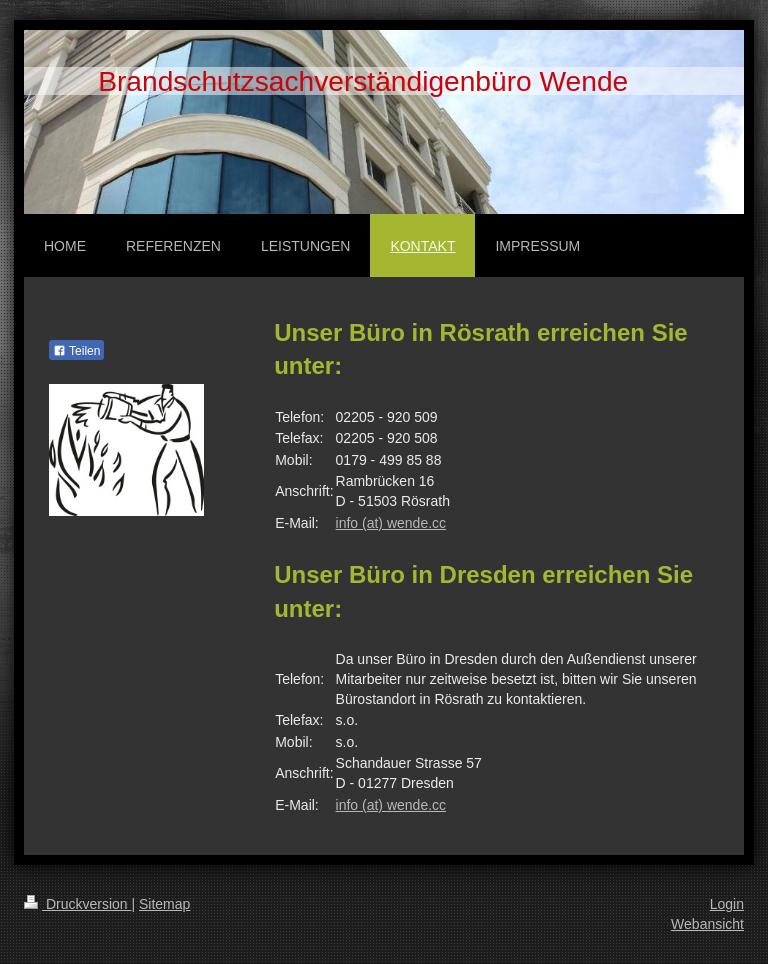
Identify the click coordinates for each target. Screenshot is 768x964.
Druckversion (77, 904)
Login (727, 904)
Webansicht (707, 924)
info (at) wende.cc (391, 523)
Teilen (76, 351)
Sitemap (164, 904)
